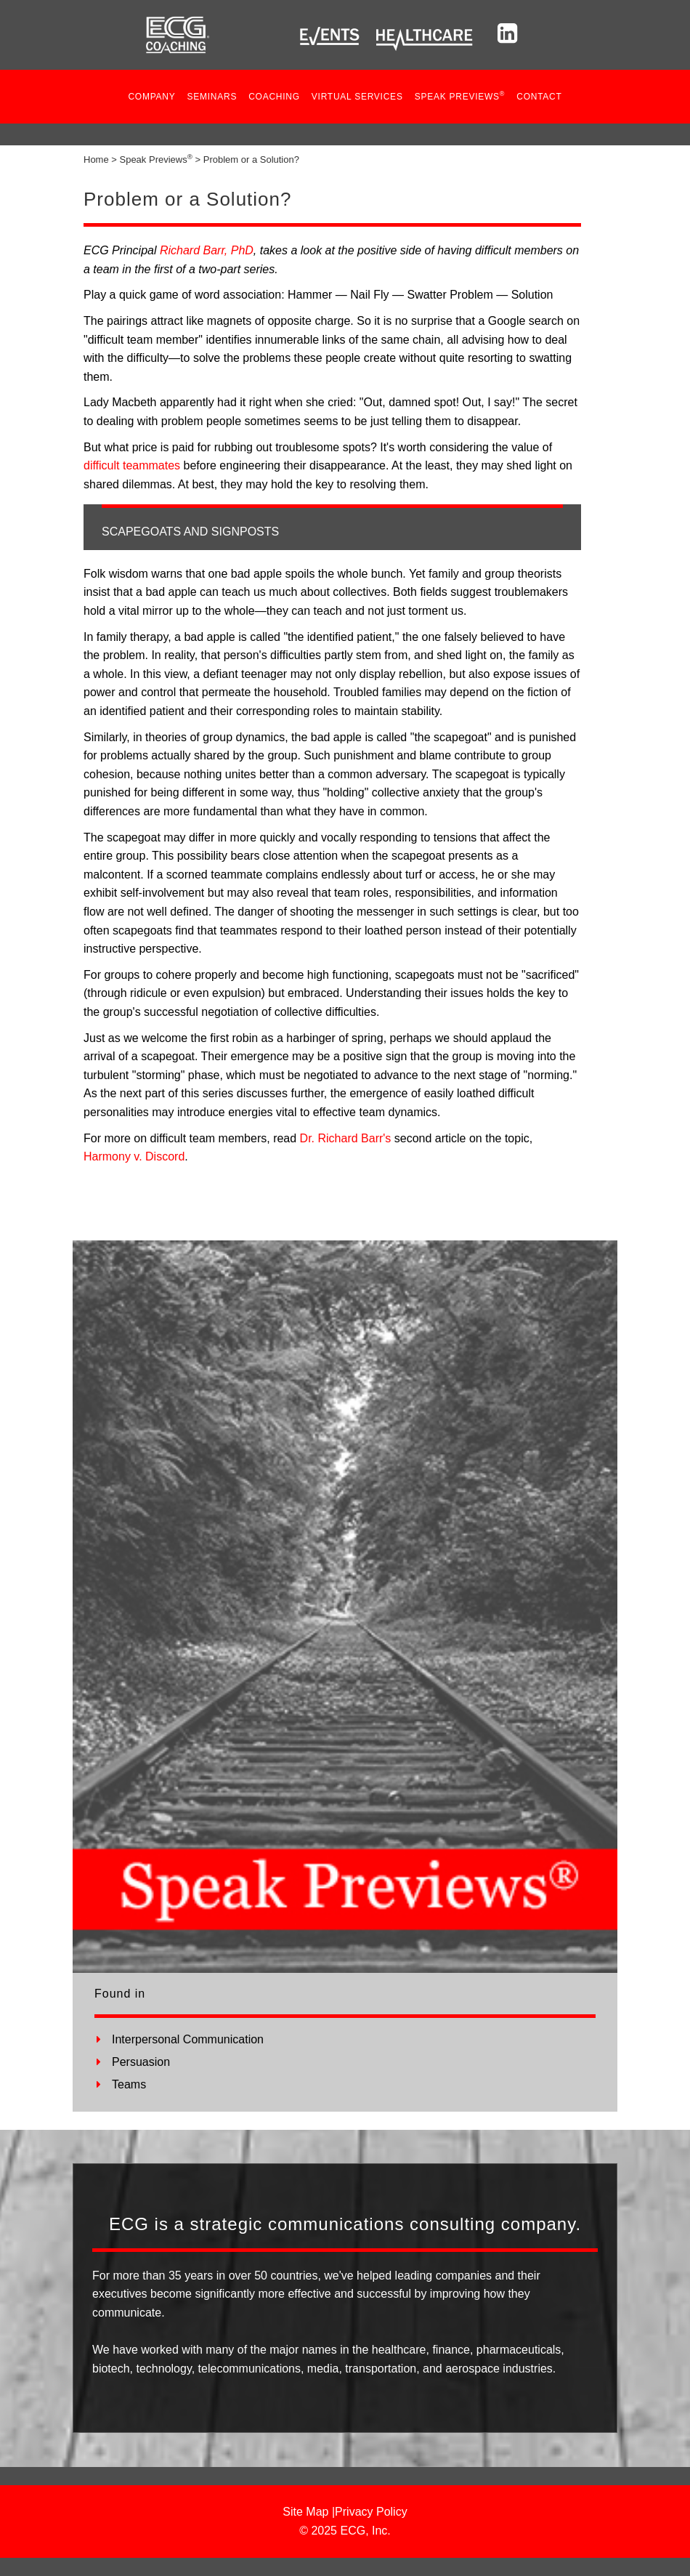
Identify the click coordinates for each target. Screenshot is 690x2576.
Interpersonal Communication (188, 2039)
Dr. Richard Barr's (345, 1138)
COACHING (274, 97)
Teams (129, 2084)
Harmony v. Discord (134, 1156)
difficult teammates (132, 465)
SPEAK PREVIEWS (460, 96)
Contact (538, 97)
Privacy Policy (371, 2512)
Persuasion (141, 2062)
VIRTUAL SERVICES (357, 97)
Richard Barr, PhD (206, 250)
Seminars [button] (212, 97)
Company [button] (151, 97)
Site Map (305, 2512)
